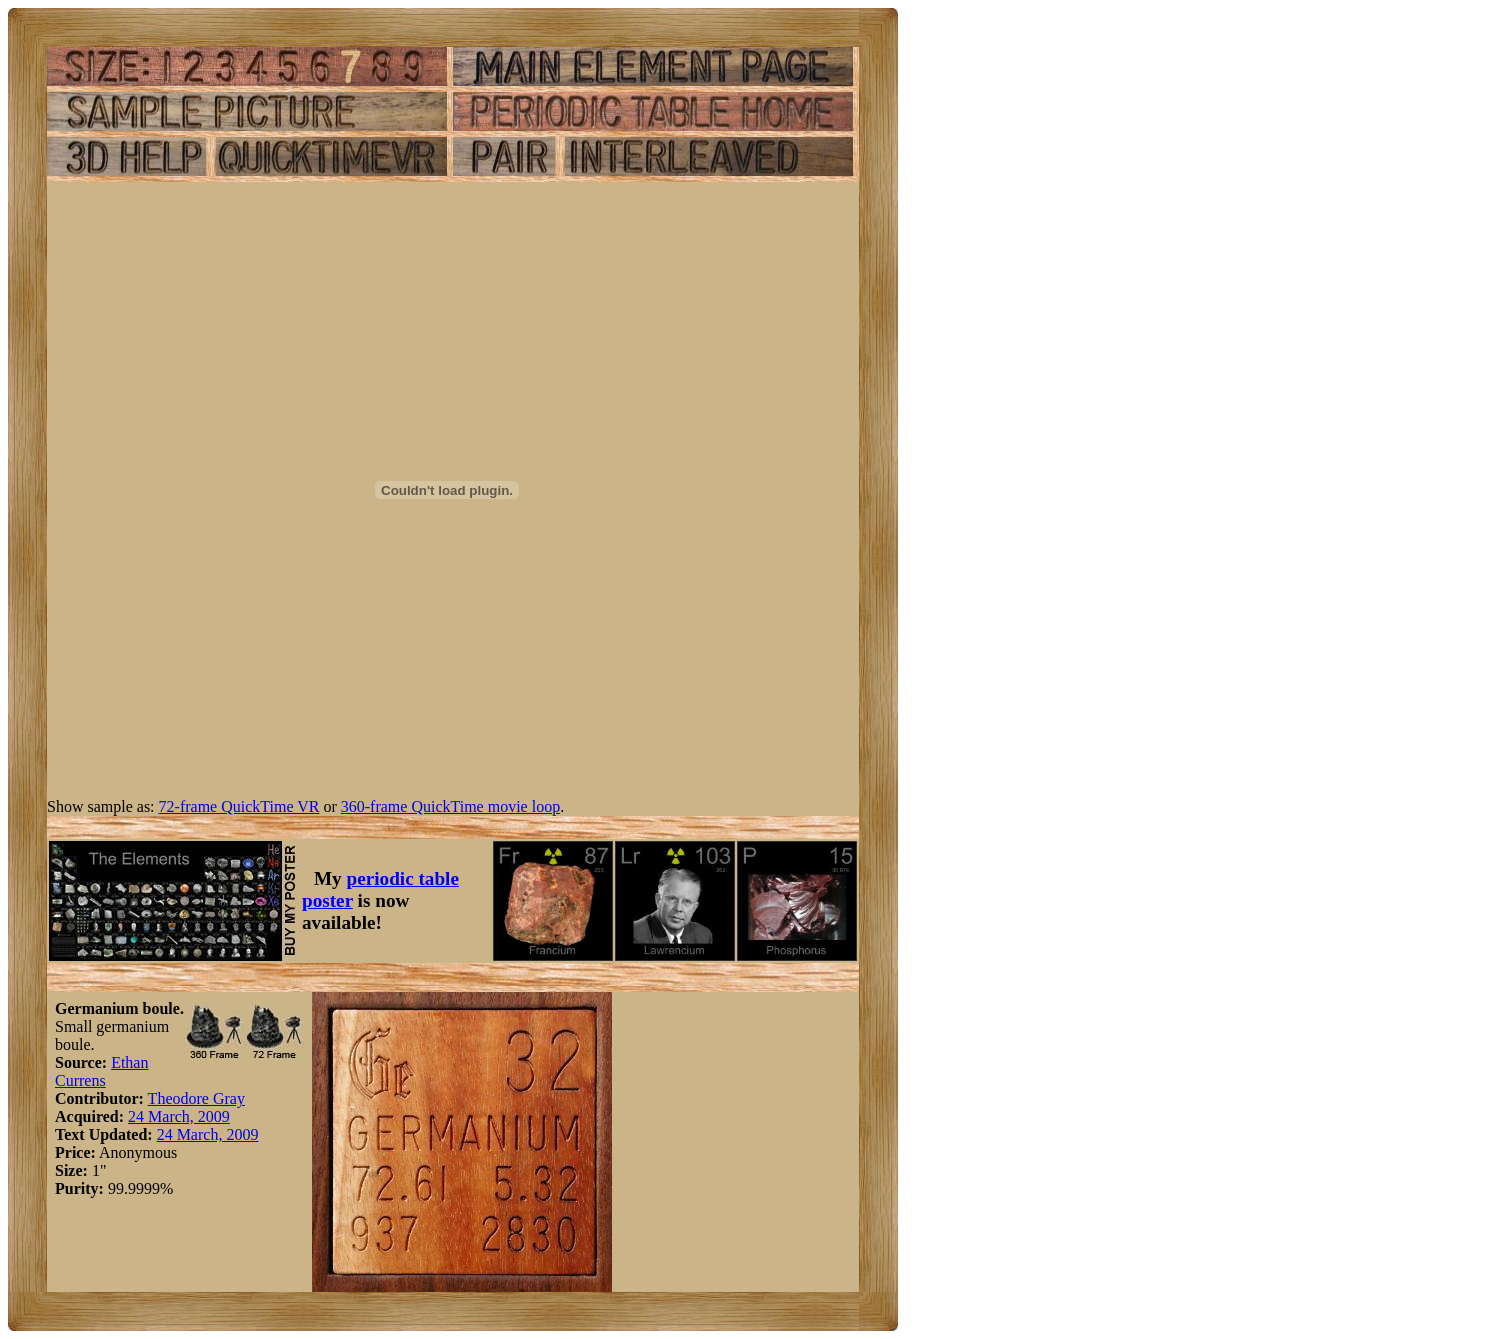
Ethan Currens (101, 1071)
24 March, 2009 (179, 1116)
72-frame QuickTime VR (239, 806)
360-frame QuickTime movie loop (450, 806)
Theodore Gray (196, 1098)
